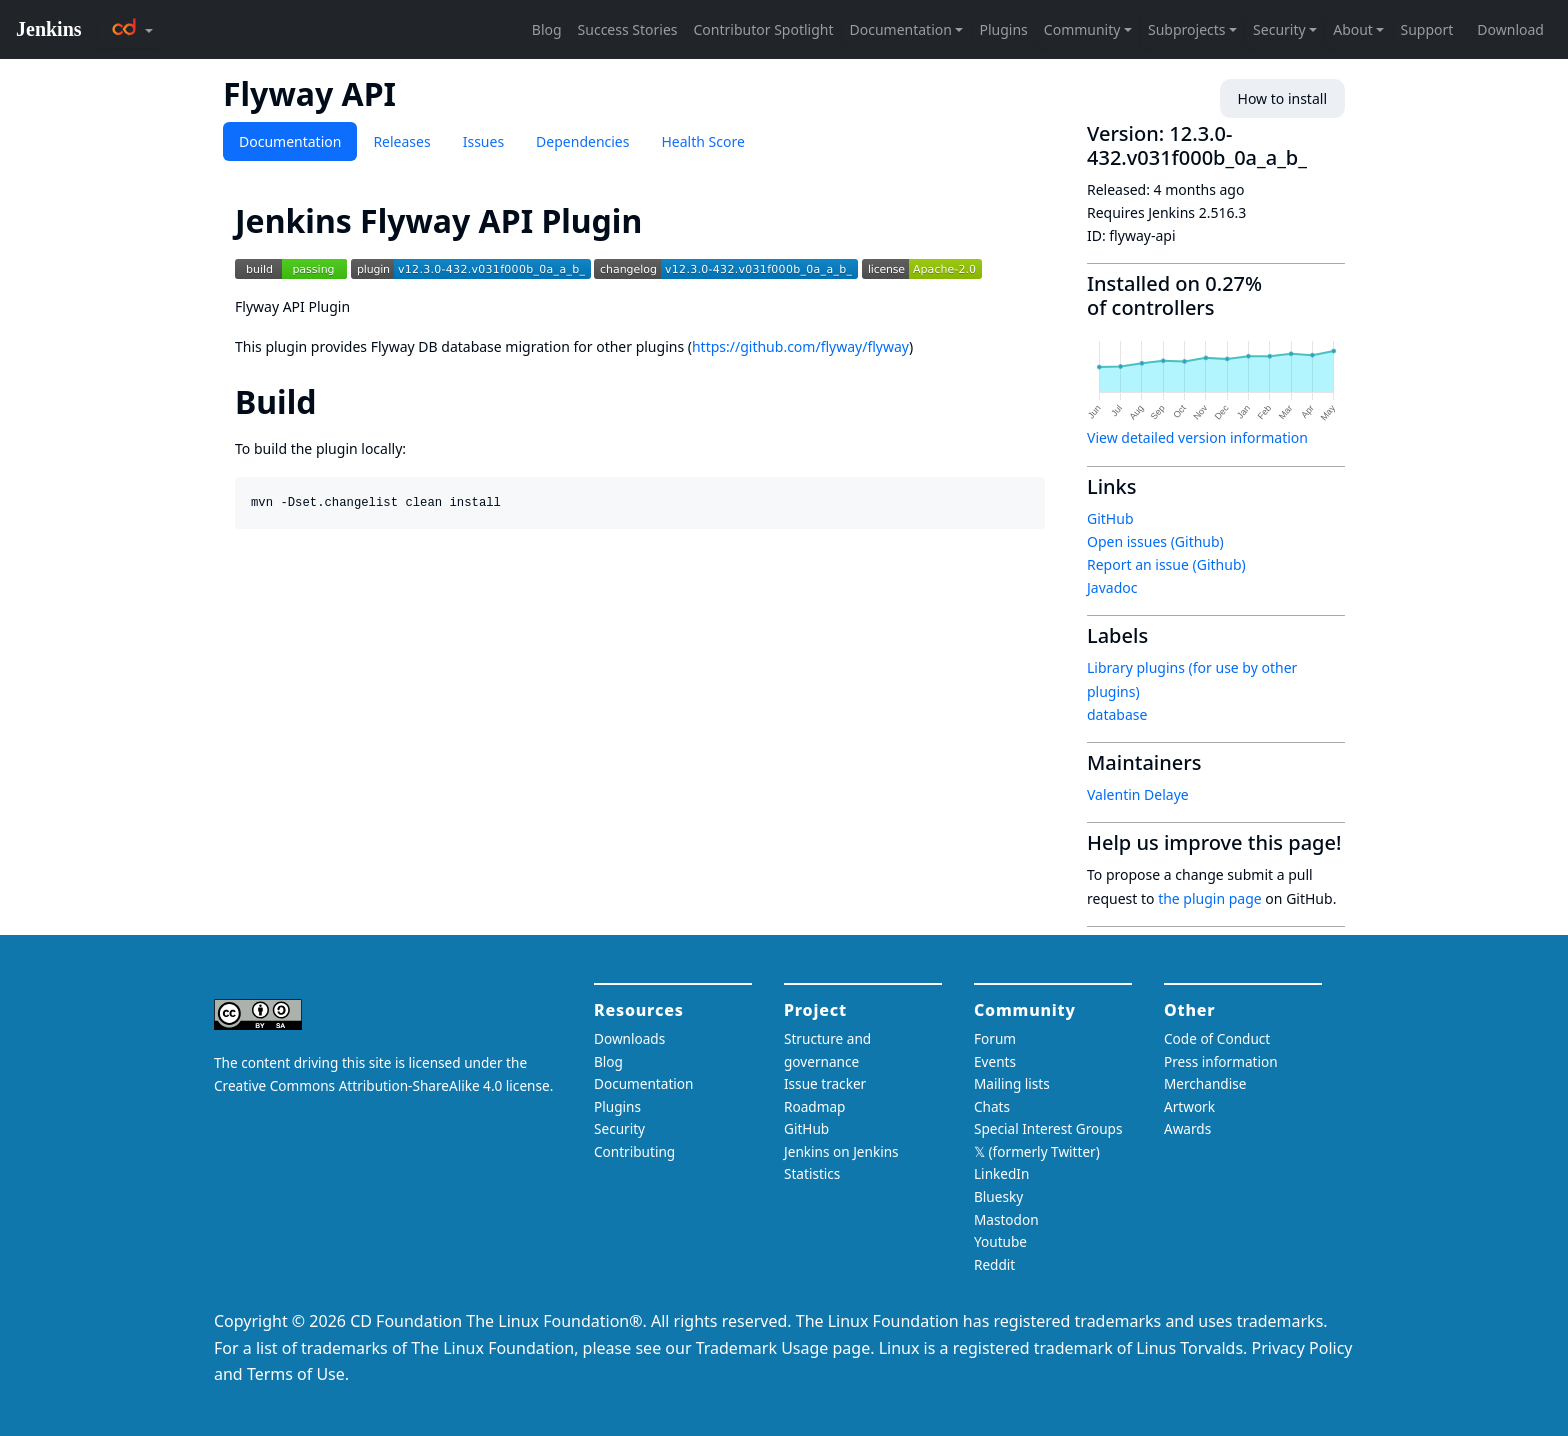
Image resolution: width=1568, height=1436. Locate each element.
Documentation (290, 141)
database (1117, 714)
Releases (401, 141)
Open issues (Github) (1155, 541)
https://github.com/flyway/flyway (800, 346)
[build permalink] (334, 401)
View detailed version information (1197, 437)
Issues (483, 141)
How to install (1282, 98)
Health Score (702, 141)
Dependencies (582, 141)
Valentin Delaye (1138, 794)
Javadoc (1112, 587)
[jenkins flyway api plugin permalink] (660, 220)
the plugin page (1210, 898)
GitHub (1110, 518)
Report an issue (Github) (1166, 564)
